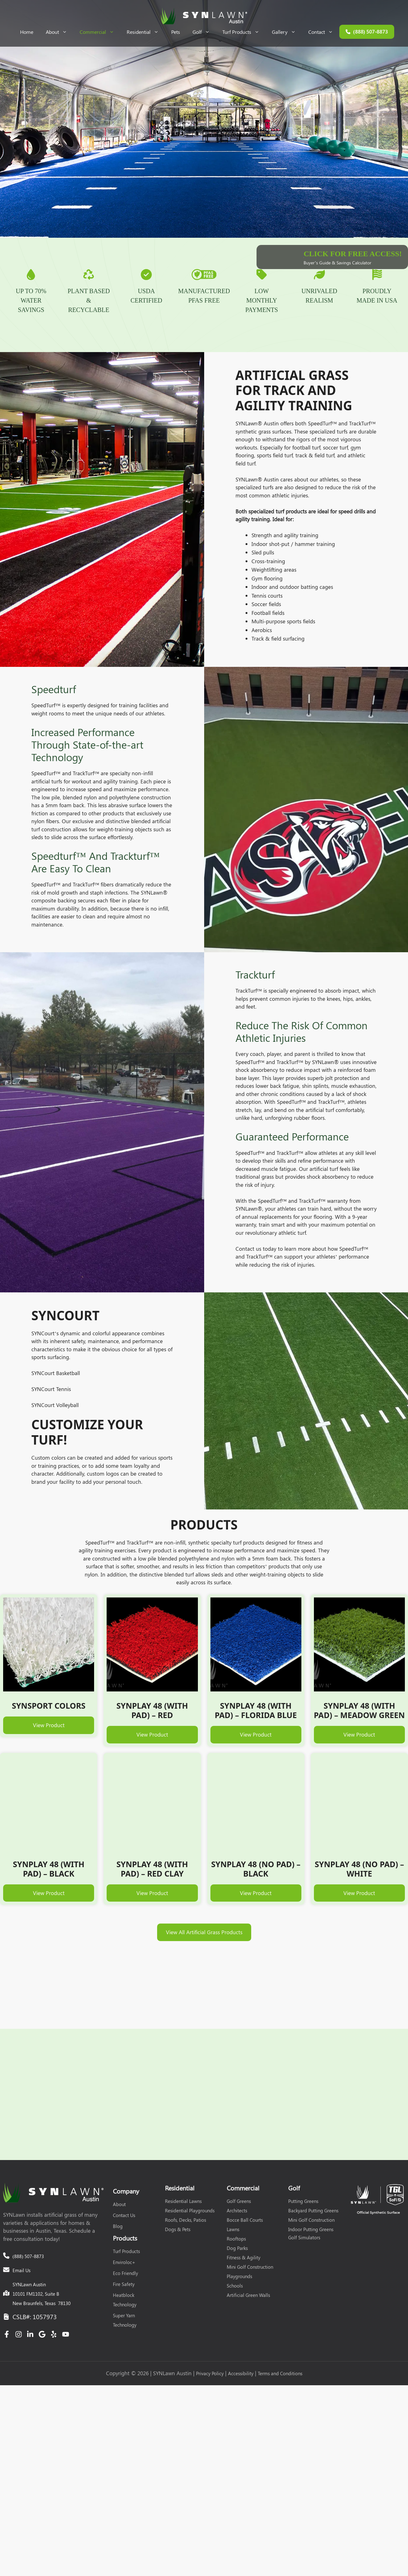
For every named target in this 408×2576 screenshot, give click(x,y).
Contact (323, 32)
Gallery (287, 32)
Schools (235, 2245)
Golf (204, 32)
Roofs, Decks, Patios (185, 2179)
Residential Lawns (183, 2160)
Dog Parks (237, 2207)
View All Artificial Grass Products (204, 1950)
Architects (237, 2170)
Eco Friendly (125, 2232)
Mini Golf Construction (250, 2226)
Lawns (233, 2188)
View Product (49, 1743)
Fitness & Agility (243, 2217)
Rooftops (236, 2198)
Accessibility (240, 2332)
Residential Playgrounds (190, 2170)
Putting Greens (303, 2160)
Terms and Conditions (280, 2332)
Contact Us (124, 2174)
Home (26, 32)
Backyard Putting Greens (313, 2170)
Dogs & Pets (177, 2188)
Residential (146, 32)
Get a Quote (169, 2056)
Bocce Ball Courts (245, 2179)
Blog (118, 2185)
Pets (175, 32)
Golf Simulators (304, 2197)
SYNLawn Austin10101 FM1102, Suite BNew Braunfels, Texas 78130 (42, 2252)
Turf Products (244, 32)
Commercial (100, 32)
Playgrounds (239, 2235)
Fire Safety (124, 2243)
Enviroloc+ (124, 2221)
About (59, 32)
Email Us (21, 2229)
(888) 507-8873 (238, 2056)
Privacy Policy (210, 2332)
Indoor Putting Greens (310, 2188)
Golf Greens (239, 2160)
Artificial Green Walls (248, 2254)
